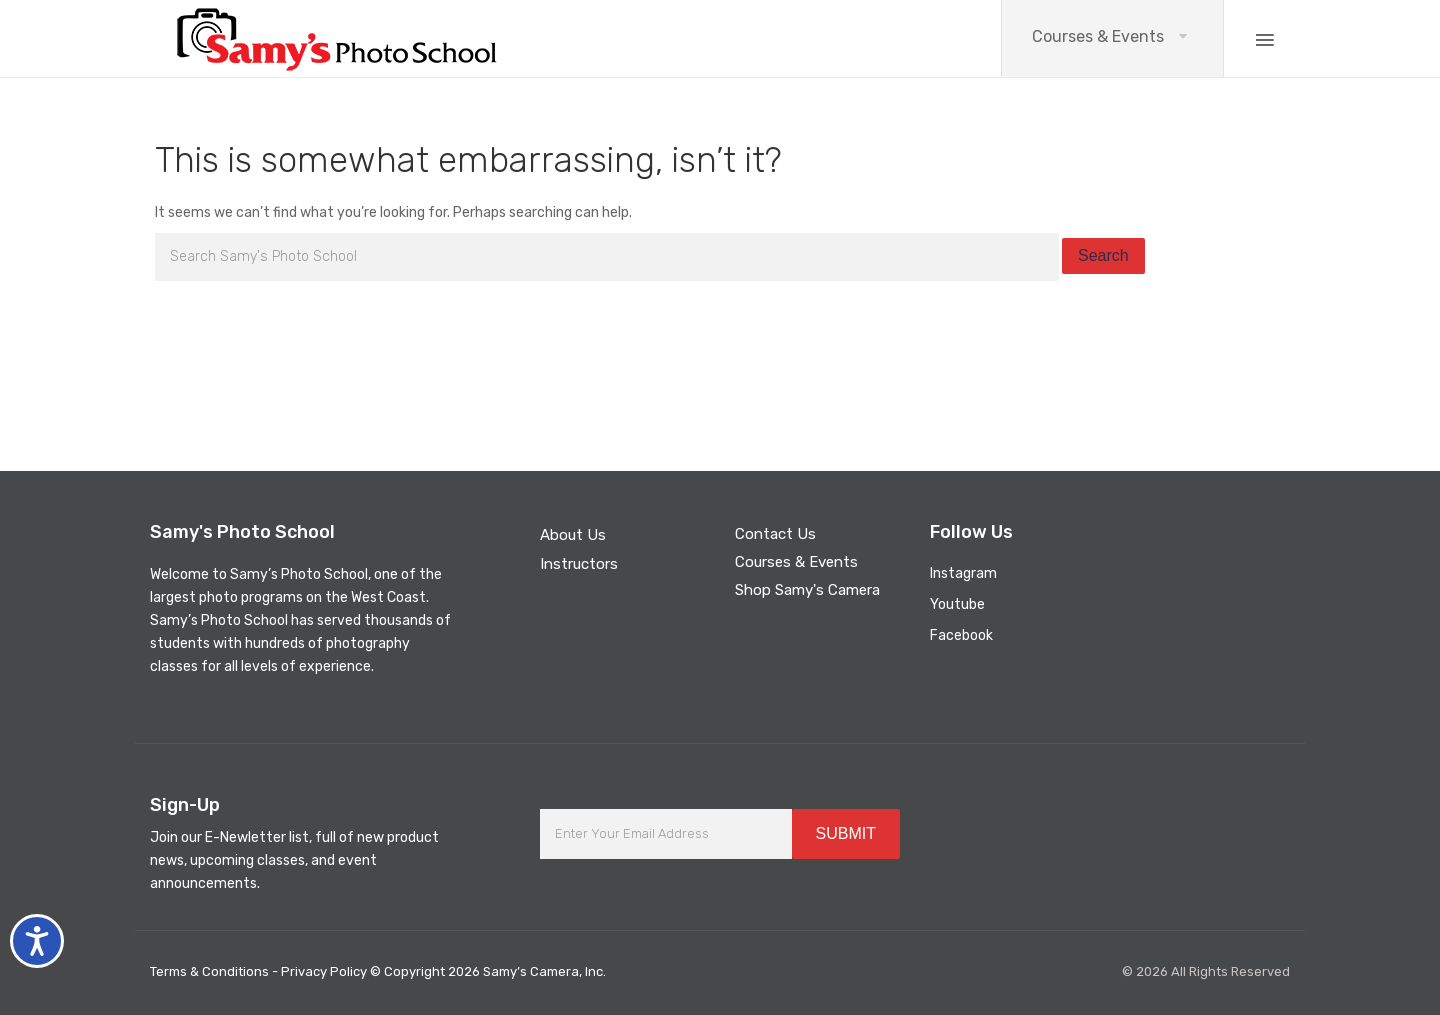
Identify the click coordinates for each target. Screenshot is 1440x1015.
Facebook (961, 635)
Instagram (963, 573)
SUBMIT (846, 833)
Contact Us (775, 534)
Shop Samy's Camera (807, 590)
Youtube (957, 604)
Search (1103, 255)
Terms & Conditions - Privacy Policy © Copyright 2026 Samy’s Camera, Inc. (378, 971)
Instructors (579, 564)
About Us (573, 535)
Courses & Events (1098, 36)
